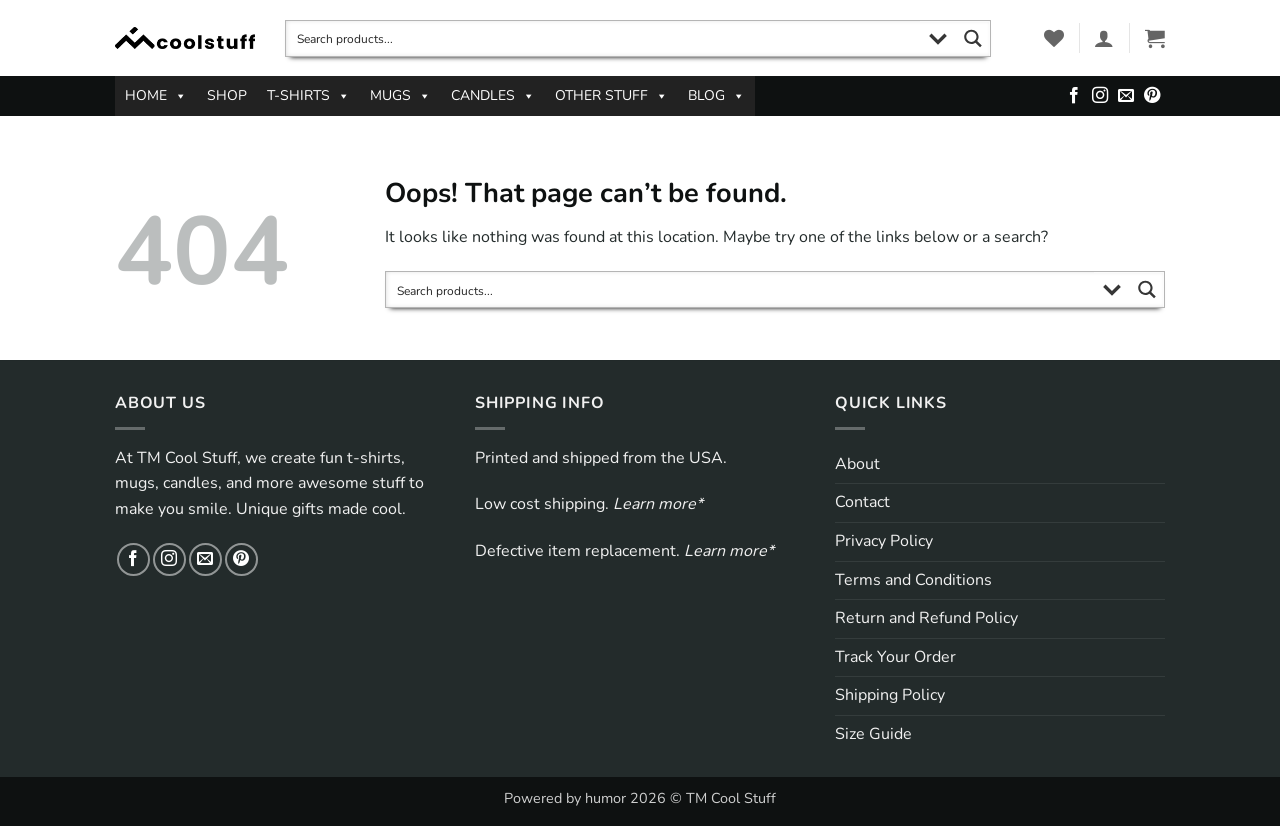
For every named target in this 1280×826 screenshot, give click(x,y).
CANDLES (493, 96)
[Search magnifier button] (972, 38)
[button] (1104, 38)
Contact (862, 502)
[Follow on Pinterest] (1152, 96)
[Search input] (604, 38)
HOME (156, 96)
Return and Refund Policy (926, 618)
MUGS (400, 96)
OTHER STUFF (611, 96)
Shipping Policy (890, 695)
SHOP (227, 95)
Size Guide (873, 734)
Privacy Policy (884, 541)
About (857, 464)
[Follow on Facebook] (1074, 96)
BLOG (716, 96)
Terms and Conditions (913, 580)
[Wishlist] (1054, 38)
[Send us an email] (1126, 96)
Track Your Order (895, 657)
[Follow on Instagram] (1100, 96)
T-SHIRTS (308, 96)
